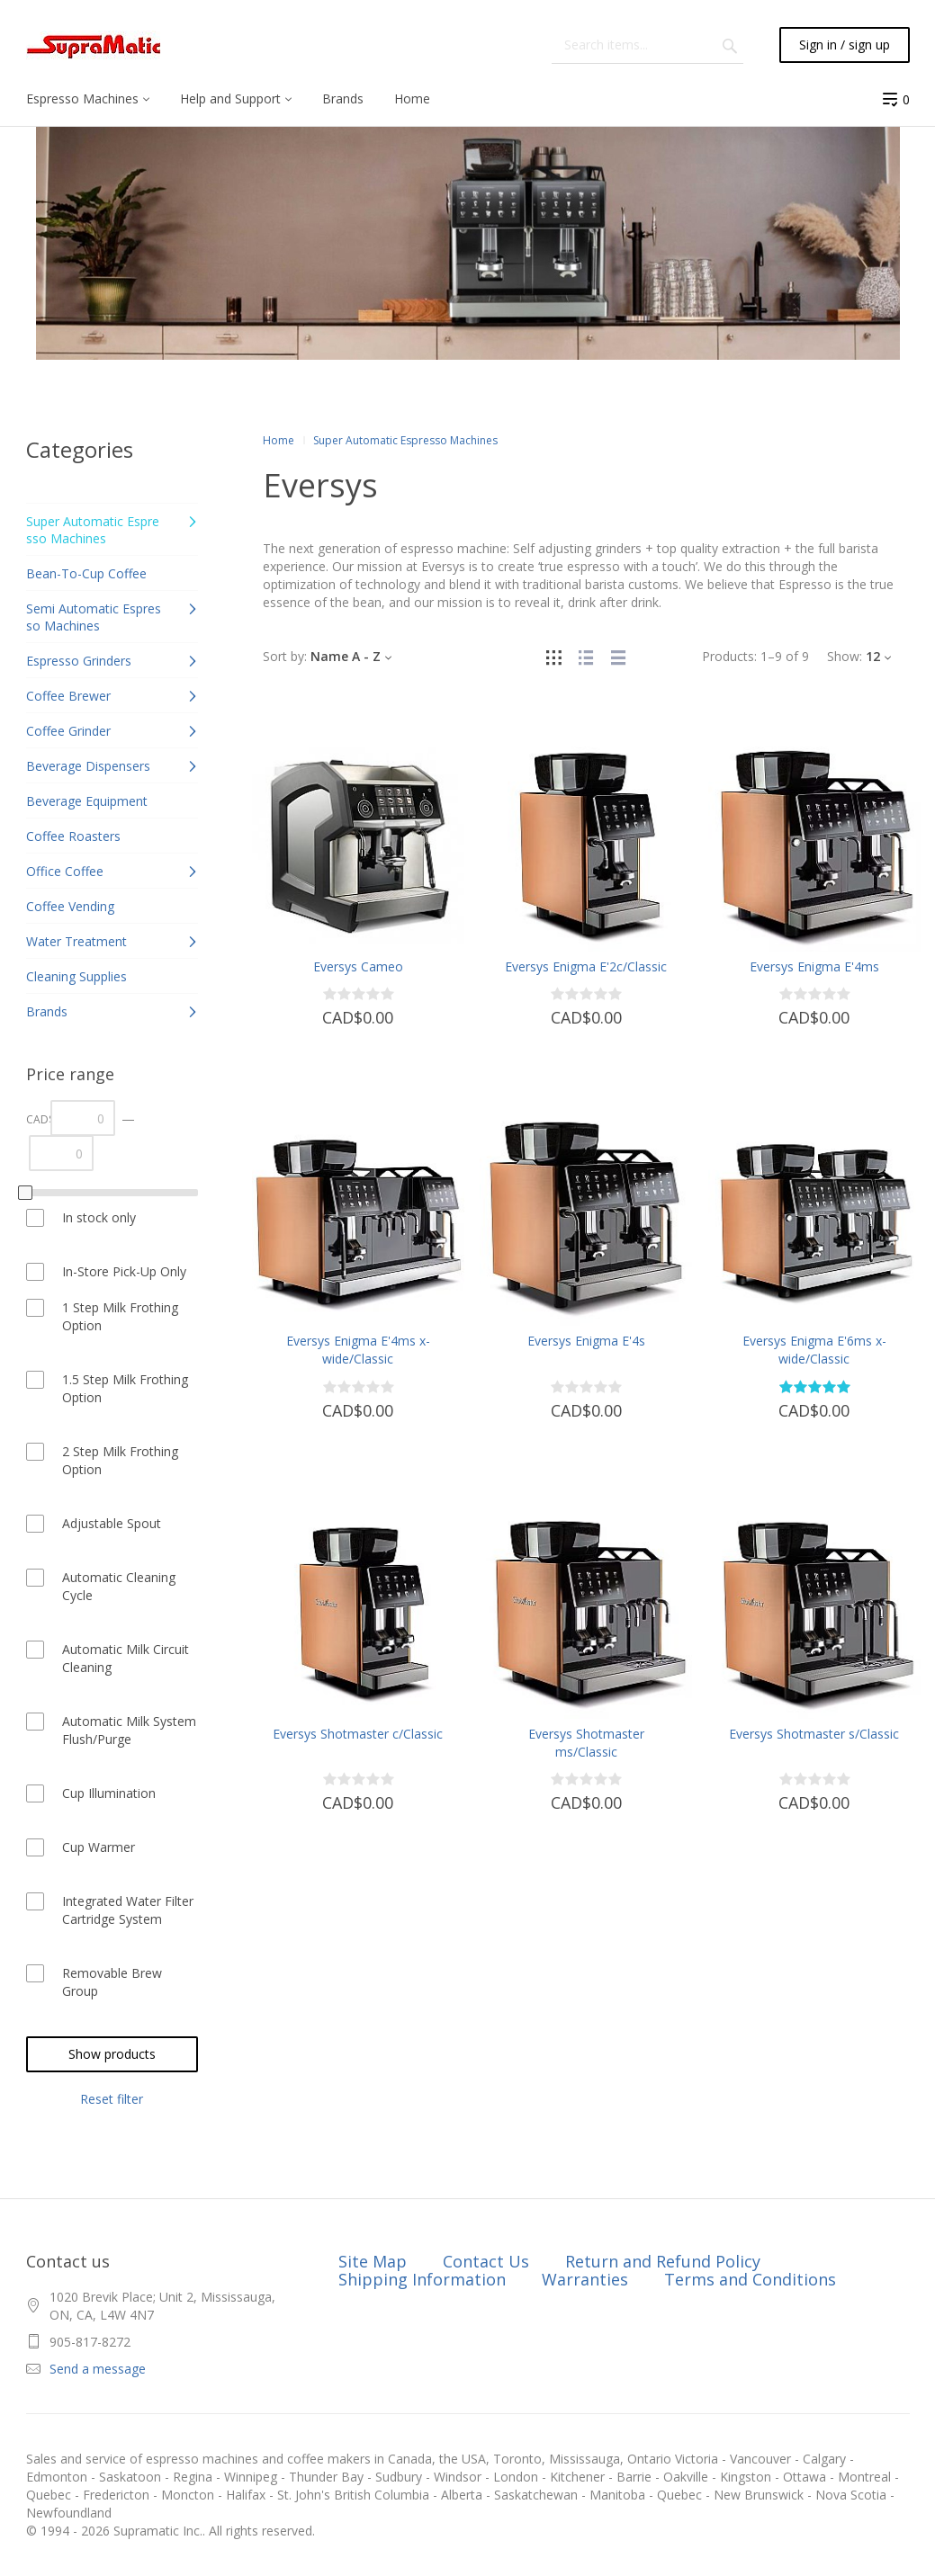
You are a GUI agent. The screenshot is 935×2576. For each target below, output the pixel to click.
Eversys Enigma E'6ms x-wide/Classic (814, 1349)
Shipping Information (422, 2279)
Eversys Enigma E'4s (586, 1340)
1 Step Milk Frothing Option (120, 1316)
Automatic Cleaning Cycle (118, 1586)
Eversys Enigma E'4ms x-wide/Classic (358, 1349)
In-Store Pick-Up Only (124, 1271)
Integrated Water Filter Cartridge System (127, 1910)
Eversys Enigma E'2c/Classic (586, 966)
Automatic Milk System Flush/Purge (129, 1730)
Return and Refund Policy (662, 2261)
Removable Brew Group (112, 1981)
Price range (70, 1074)
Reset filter (111, 2098)
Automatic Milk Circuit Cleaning (125, 1658)
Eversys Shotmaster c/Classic (358, 1733)
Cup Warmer (98, 1847)
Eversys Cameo (358, 966)
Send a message (97, 2368)
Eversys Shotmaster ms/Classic (586, 1742)
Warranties (585, 2279)
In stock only (99, 1217)
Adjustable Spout (111, 1523)
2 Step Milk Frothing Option (120, 1460)
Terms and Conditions (750, 2279)
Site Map (372, 2261)
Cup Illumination (109, 1793)
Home (278, 440)
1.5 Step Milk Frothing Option (125, 1388)
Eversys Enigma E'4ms (814, 966)
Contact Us (486, 2261)
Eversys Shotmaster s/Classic (814, 1733)
